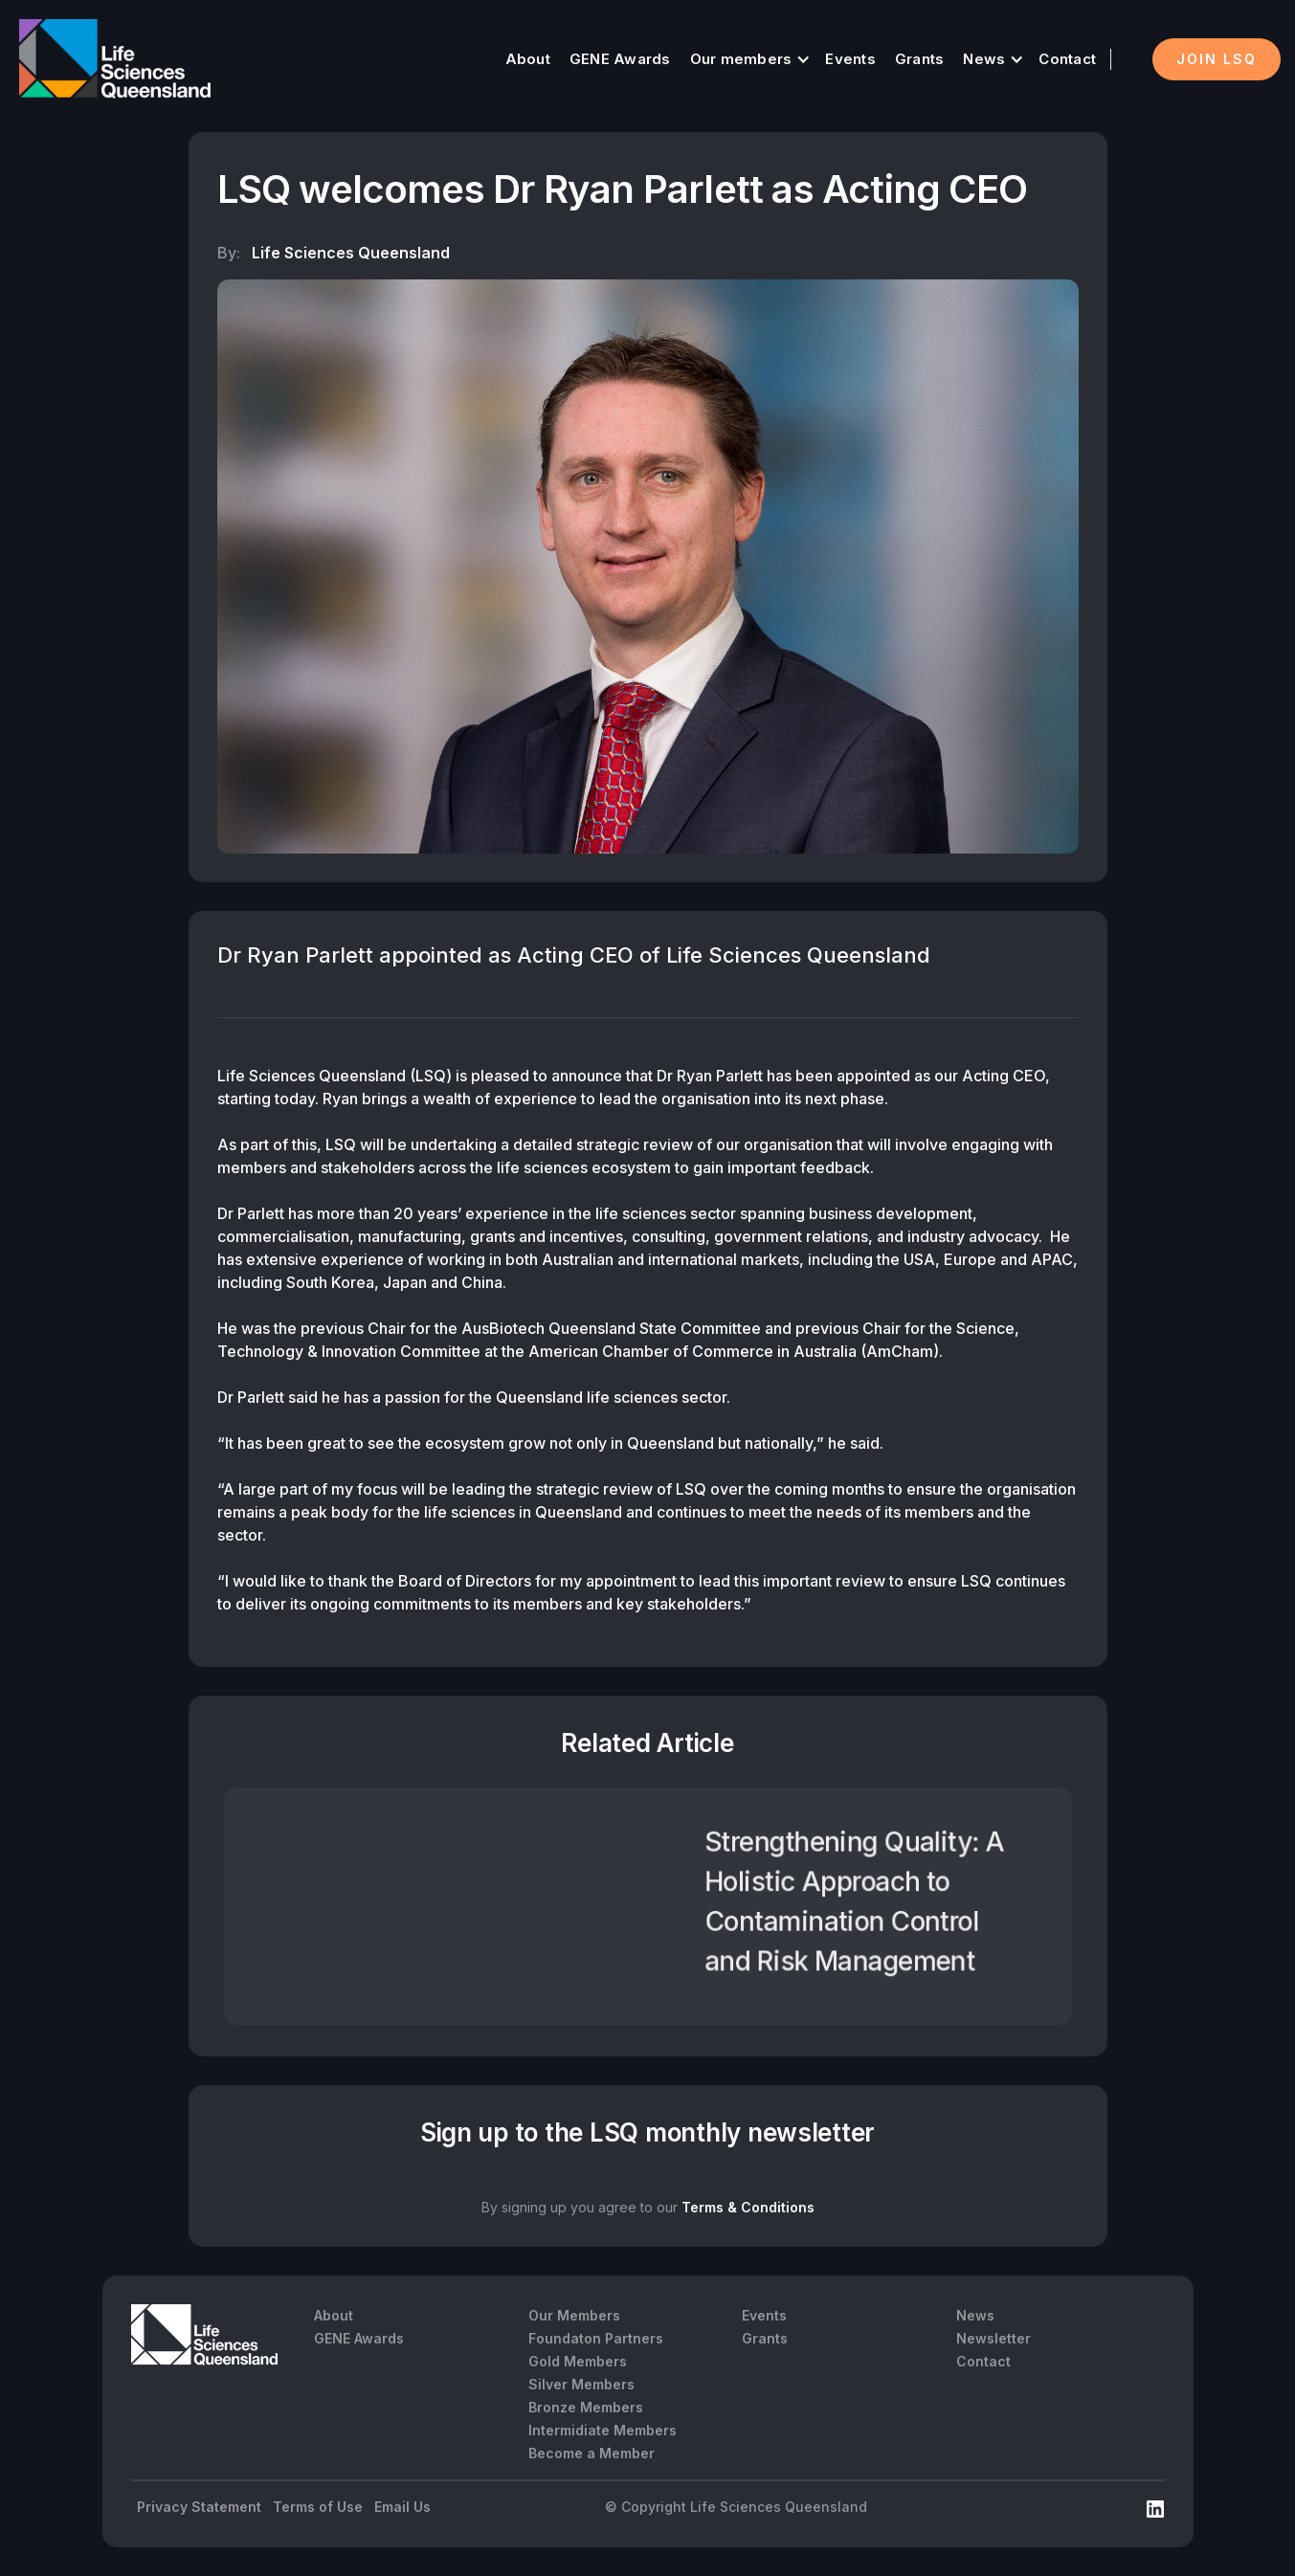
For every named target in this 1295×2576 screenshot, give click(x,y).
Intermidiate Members (602, 2430)
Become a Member (591, 2453)
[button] (748, 59)
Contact (1067, 59)
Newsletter (993, 2338)
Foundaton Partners (595, 2338)
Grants (920, 59)
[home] (114, 58)
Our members (741, 59)
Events (850, 59)
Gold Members (577, 2361)
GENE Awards (620, 59)
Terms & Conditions (748, 2207)
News (984, 59)
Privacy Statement (199, 2506)
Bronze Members (585, 2407)
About (527, 59)
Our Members (574, 2315)
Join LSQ (1216, 59)
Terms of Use (318, 2506)
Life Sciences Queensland (351, 252)
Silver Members (581, 2384)
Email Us (402, 2506)
